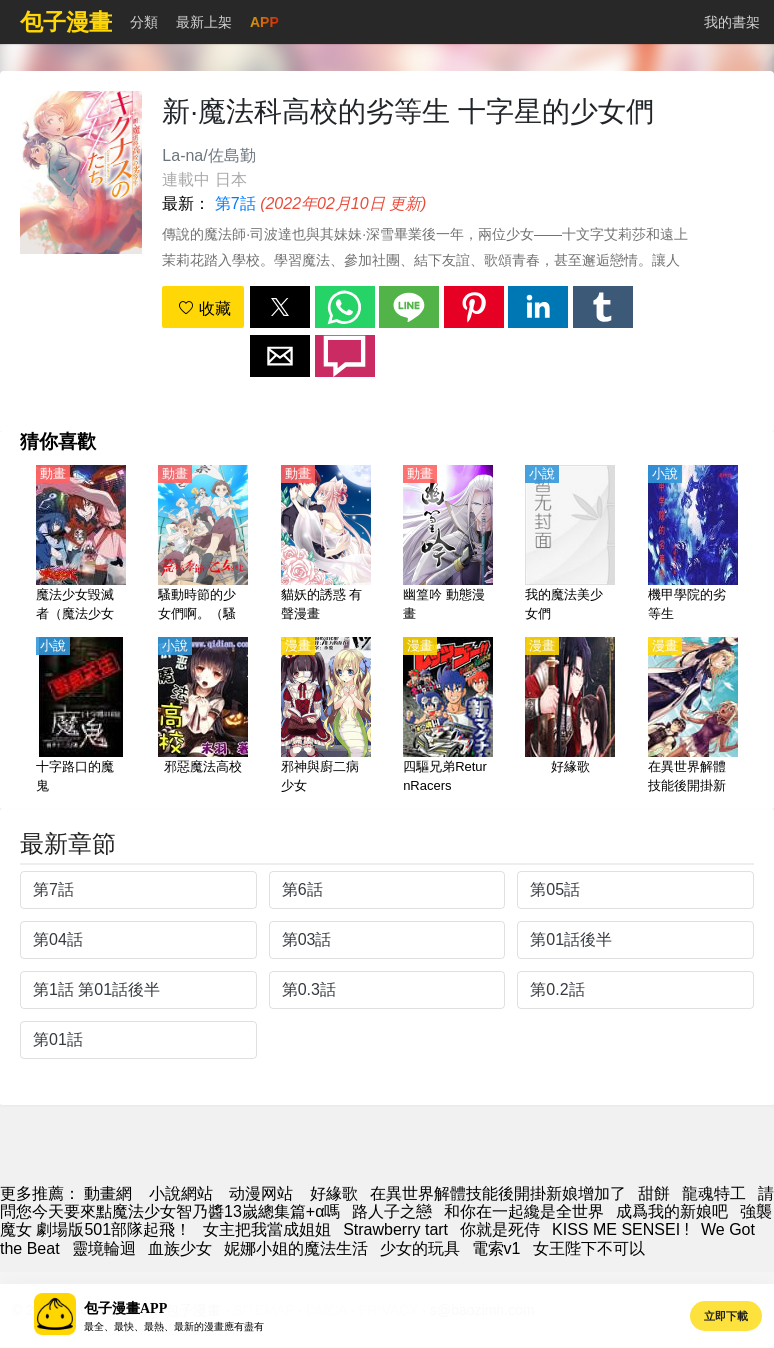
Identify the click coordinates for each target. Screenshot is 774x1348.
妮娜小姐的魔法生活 (296, 1248)
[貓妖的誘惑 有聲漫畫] (326, 545)
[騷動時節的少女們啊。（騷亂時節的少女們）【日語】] (203, 545)
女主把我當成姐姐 (267, 1229)
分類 (144, 22)
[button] (280, 307)
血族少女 (180, 1248)
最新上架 (204, 22)
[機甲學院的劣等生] (693, 545)
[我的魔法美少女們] (570, 545)
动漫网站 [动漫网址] (261, 1193)
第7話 (235, 203)
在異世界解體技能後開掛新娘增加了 (498, 1193)
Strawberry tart (395, 1229)
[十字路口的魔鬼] (81, 717)
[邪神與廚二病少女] (326, 717)
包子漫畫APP (125, 1308)
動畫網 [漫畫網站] (108, 1193)
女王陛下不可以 (589, 1248)
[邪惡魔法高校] (203, 717)
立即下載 (726, 1316)
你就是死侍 (500, 1229)
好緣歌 (334, 1193)
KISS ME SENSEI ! (620, 1229)
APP (264, 22)
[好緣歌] (570, 717)
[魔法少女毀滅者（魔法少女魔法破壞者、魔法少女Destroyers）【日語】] (81, 545)
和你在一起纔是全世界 (524, 1211)
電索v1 (496, 1248)
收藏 (204, 308)
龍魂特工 (714, 1193)
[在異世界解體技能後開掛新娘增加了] (693, 717)
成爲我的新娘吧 (672, 1211)
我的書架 (732, 22)
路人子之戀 (392, 1211)
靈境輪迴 (104, 1248)
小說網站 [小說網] (181, 1193)
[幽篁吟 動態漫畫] (448, 545)
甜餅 (654, 1193)
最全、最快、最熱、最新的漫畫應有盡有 (174, 1326)
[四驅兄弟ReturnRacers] (448, 717)
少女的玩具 (420, 1248)
